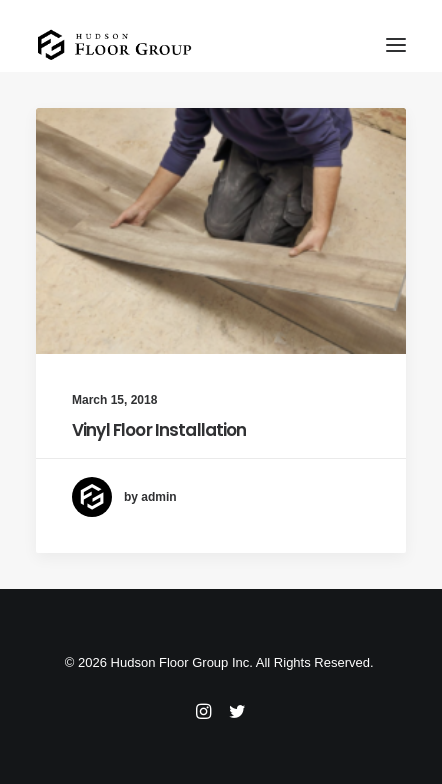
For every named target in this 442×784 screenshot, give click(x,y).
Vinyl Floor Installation (159, 430)
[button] (396, 44)
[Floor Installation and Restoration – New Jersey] (114, 44)
